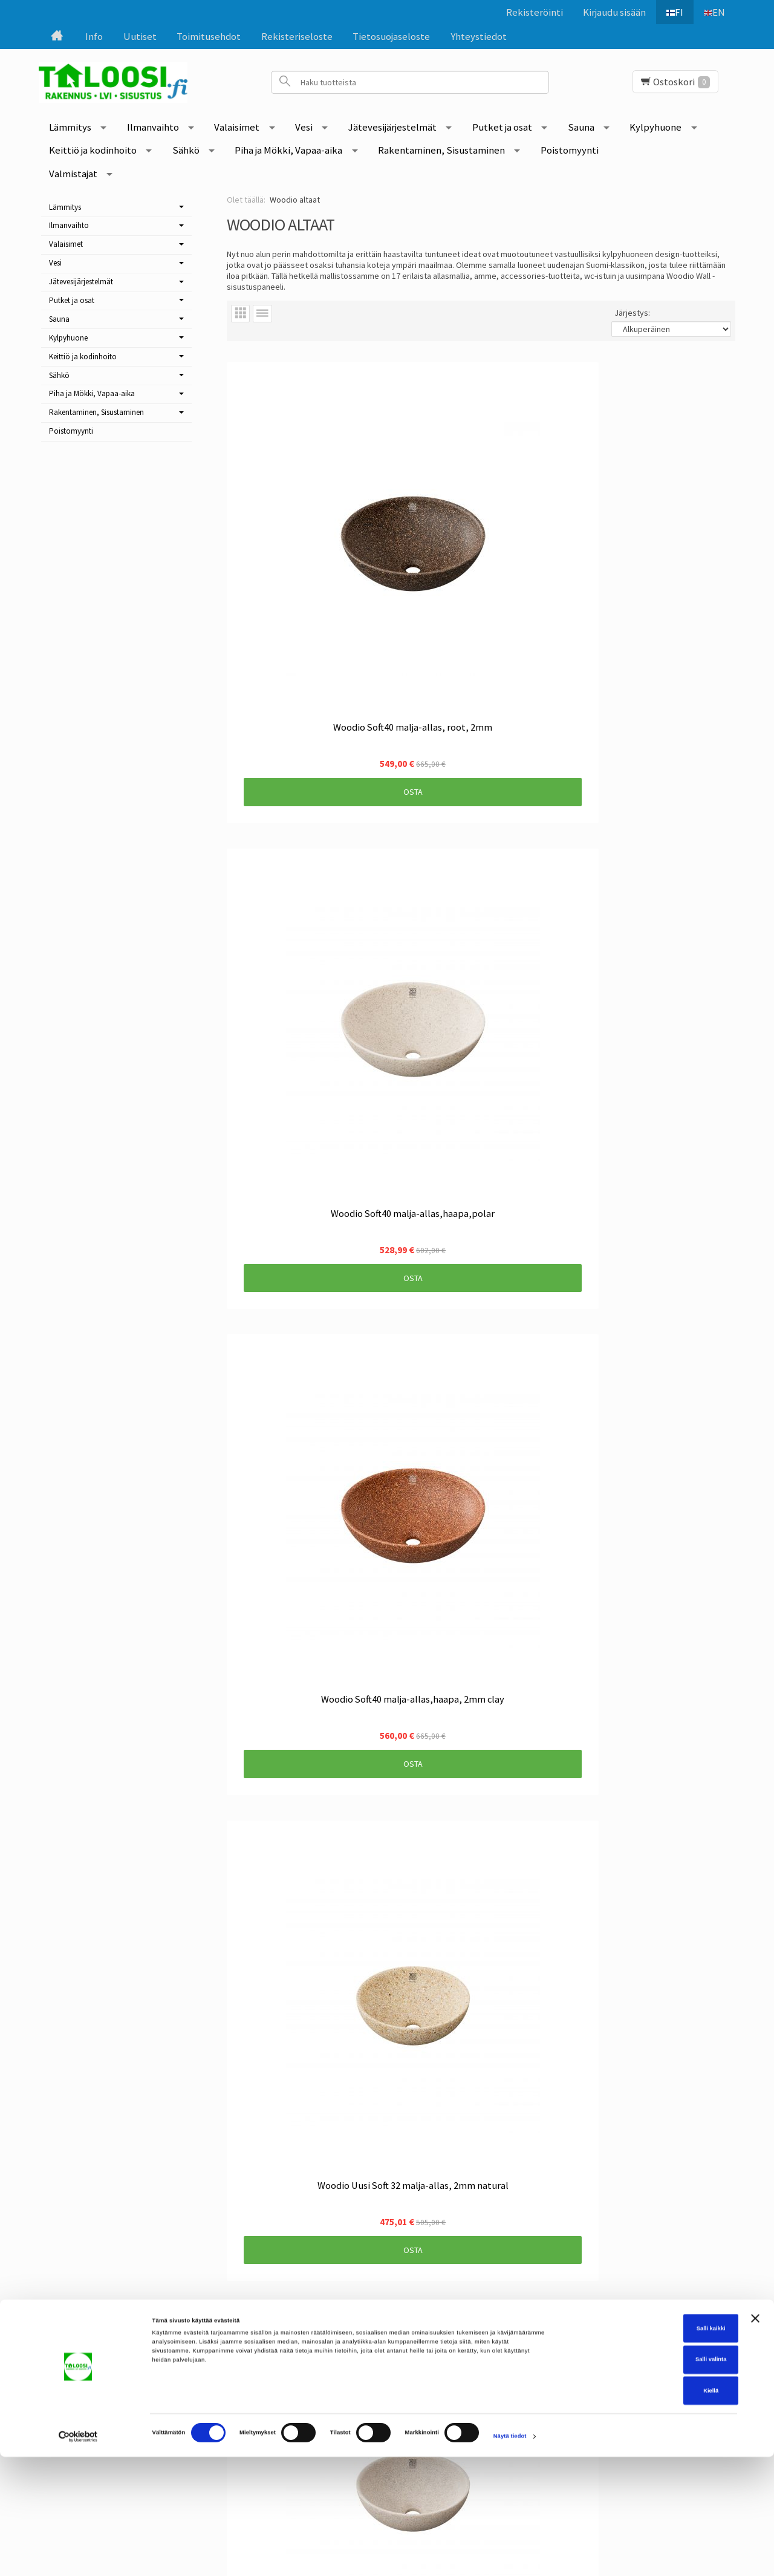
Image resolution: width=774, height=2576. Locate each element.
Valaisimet (236, 127)
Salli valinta (642, 2479)
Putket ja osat (502, 127)
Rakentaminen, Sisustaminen (441, 150)
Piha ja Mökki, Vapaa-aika (288, 150)
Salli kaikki (642, 2448)
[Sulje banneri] (755, 2438)
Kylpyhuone (655, 127)
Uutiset (140, 36)
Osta (303, 572)
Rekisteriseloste (297, 36)
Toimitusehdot (209, 36)
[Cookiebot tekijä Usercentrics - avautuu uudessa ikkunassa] (78, 2555)
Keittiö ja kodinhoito (93, 150)
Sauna (581, 127)
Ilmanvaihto (153, 127)
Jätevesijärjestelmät (392, 127)
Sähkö (186, 150)
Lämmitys (70, 127)
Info (94, 36)
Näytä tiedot (510, 2556)
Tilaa (329, 2364)
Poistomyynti (570, 150)
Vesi (304, 127)
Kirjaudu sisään (607, 12)
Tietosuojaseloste (391, 36)
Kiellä (642, 2510)
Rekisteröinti (527, 12)
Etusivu (90, 2299)
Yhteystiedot (478, 36)
